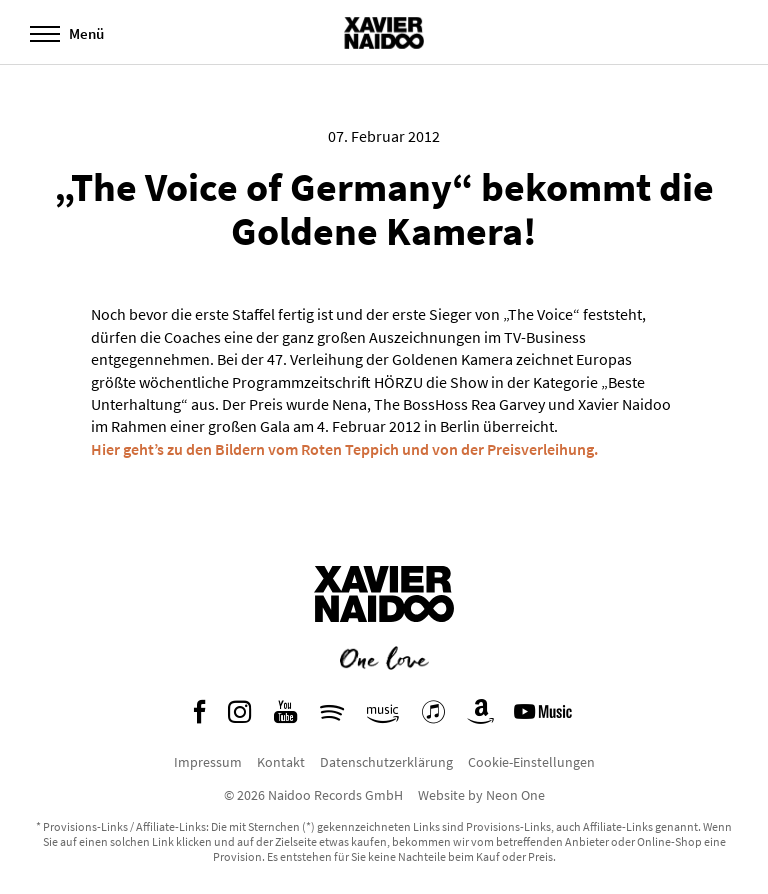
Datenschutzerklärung (386, 762)
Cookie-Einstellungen (531, 762)
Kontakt (281, 762)
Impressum (208, 762)
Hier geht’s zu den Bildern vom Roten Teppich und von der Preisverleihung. (344, 449)
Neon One (515, 795)
